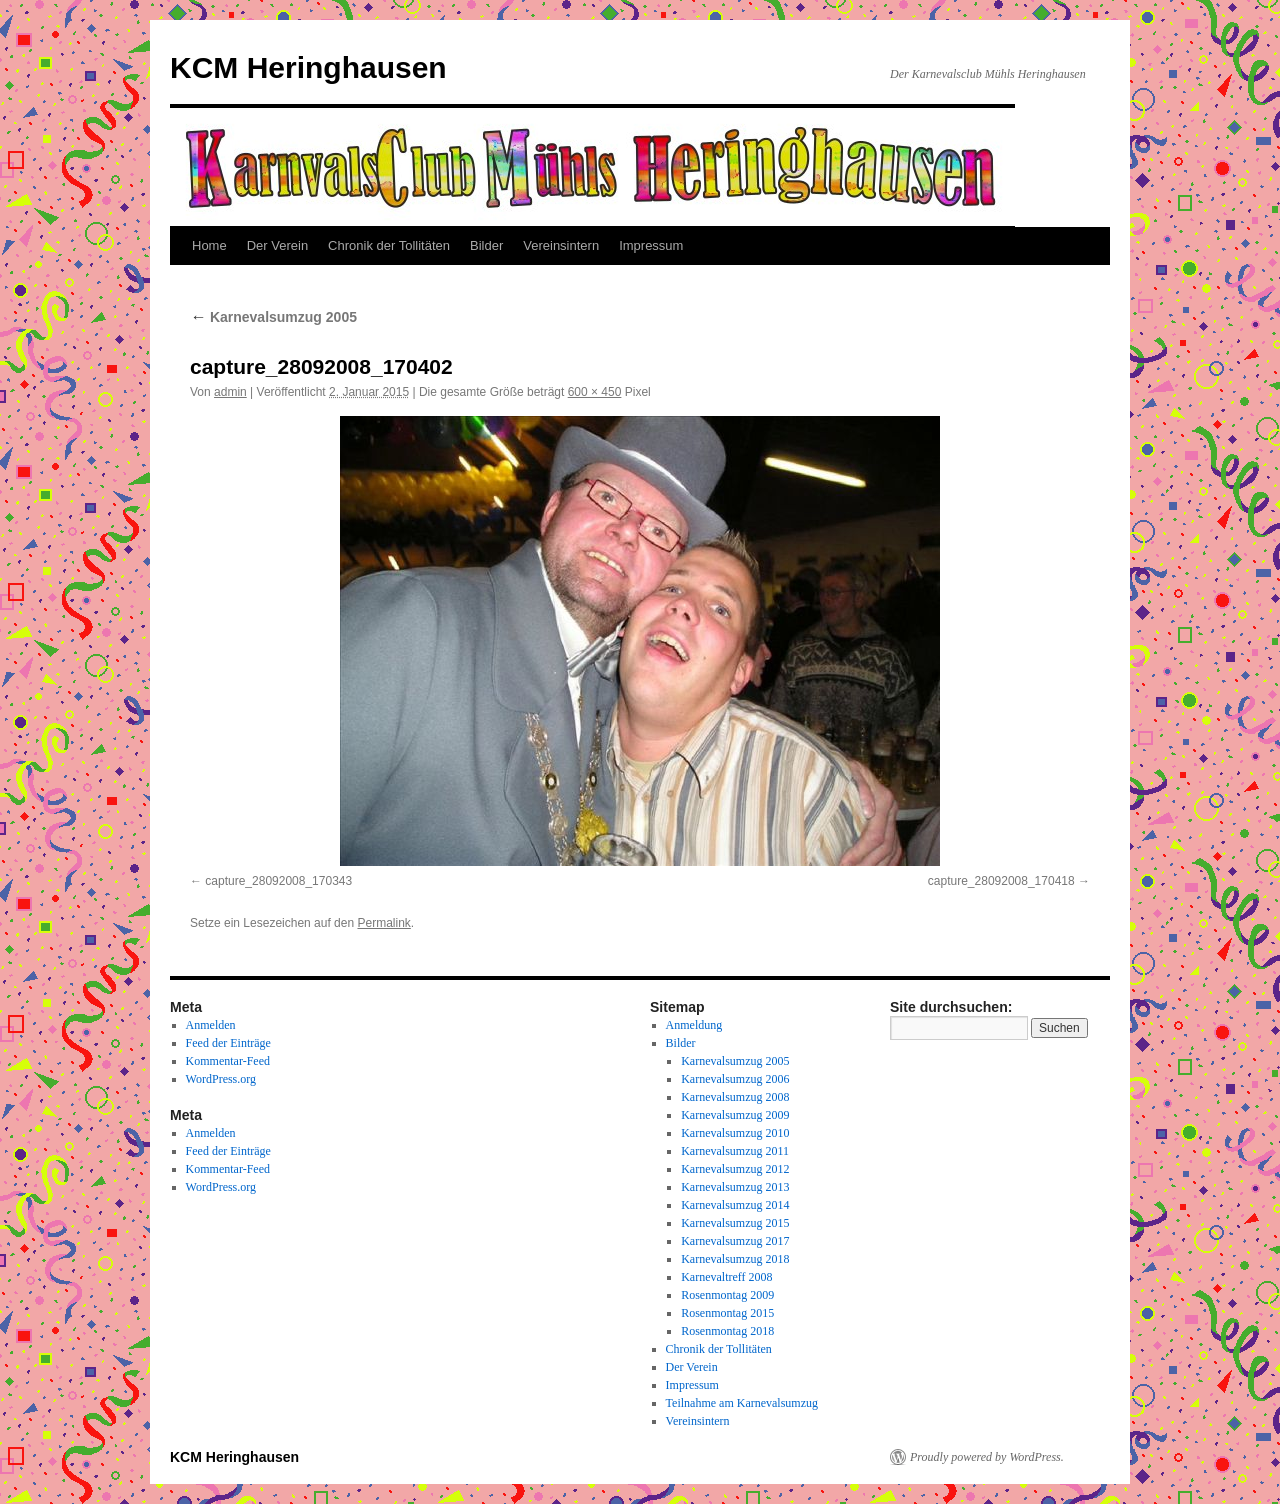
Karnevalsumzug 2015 (735, 1223)
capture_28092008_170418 (1001, 881)
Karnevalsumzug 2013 (735, 1187)
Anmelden (211, 1025)
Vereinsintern (561, 245)
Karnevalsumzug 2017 (735, 1241)
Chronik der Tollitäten (389, 245)
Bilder (486, 245)
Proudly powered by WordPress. (987, 1457)
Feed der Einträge (228, 1043)
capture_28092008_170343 (278, 881)
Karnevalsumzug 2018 (735, 1259)
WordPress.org (221, 1079)
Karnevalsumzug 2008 (735, 1097)
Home (209, 245)
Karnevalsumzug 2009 (735, 1115)
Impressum (651, 245)
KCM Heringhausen (308, 67)
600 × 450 (595, 392)
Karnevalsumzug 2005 (273, 317)
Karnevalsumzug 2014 (735, 1205)
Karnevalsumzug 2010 (735, 1133)
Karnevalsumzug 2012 (735, 1169)
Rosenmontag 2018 (727, 1331)
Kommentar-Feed (228, 1061)
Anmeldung (694, 1025)
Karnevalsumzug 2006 (735, 1079)
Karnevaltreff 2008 (726, 1277)
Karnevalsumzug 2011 (735, 1151)
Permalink (383, 923)
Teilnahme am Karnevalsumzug (742, 1403)
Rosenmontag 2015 (727, 1313)
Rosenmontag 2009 (727, 1295)
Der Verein (277, 245)
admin (230, 392)
